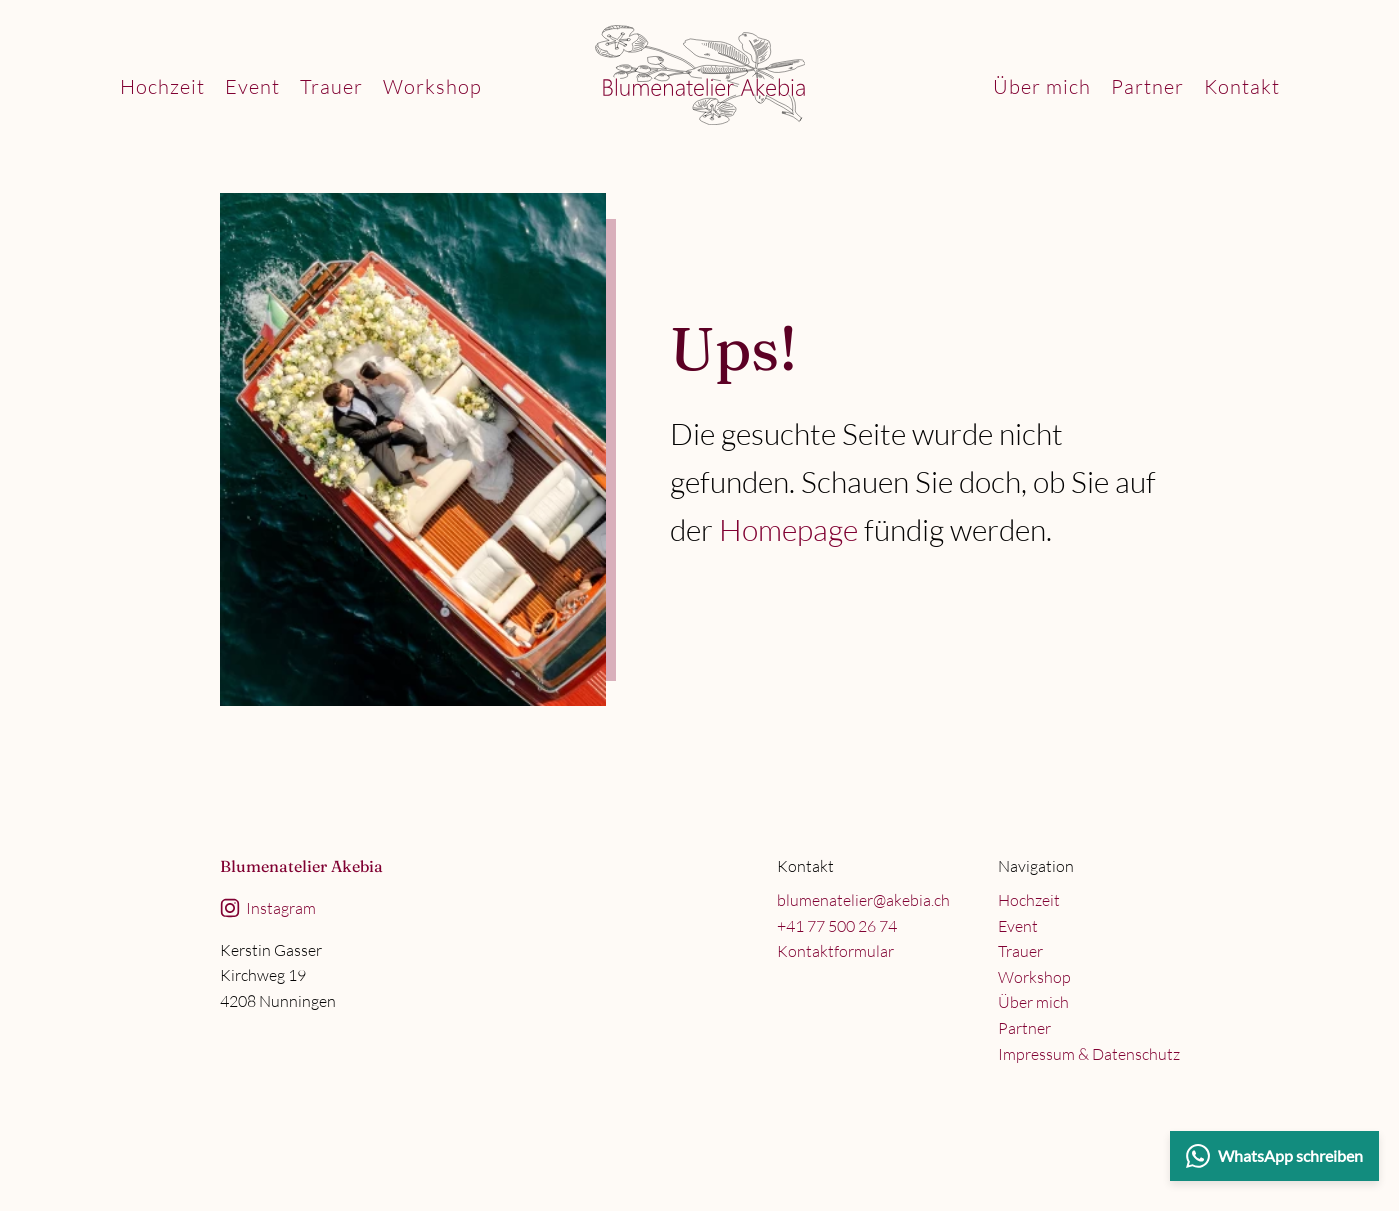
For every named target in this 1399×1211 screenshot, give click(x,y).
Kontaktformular (835, 951)
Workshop (432, 86)
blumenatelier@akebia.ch (863, 900)
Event (252, 86)
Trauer (331, 86)
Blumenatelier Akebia (301, 866)
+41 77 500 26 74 (837, 926)
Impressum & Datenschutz (1089, 1054)
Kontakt (1242, 86)
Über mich (1042, 86)
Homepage (788, 529)
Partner (1147, 86)
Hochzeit (162, 86)
